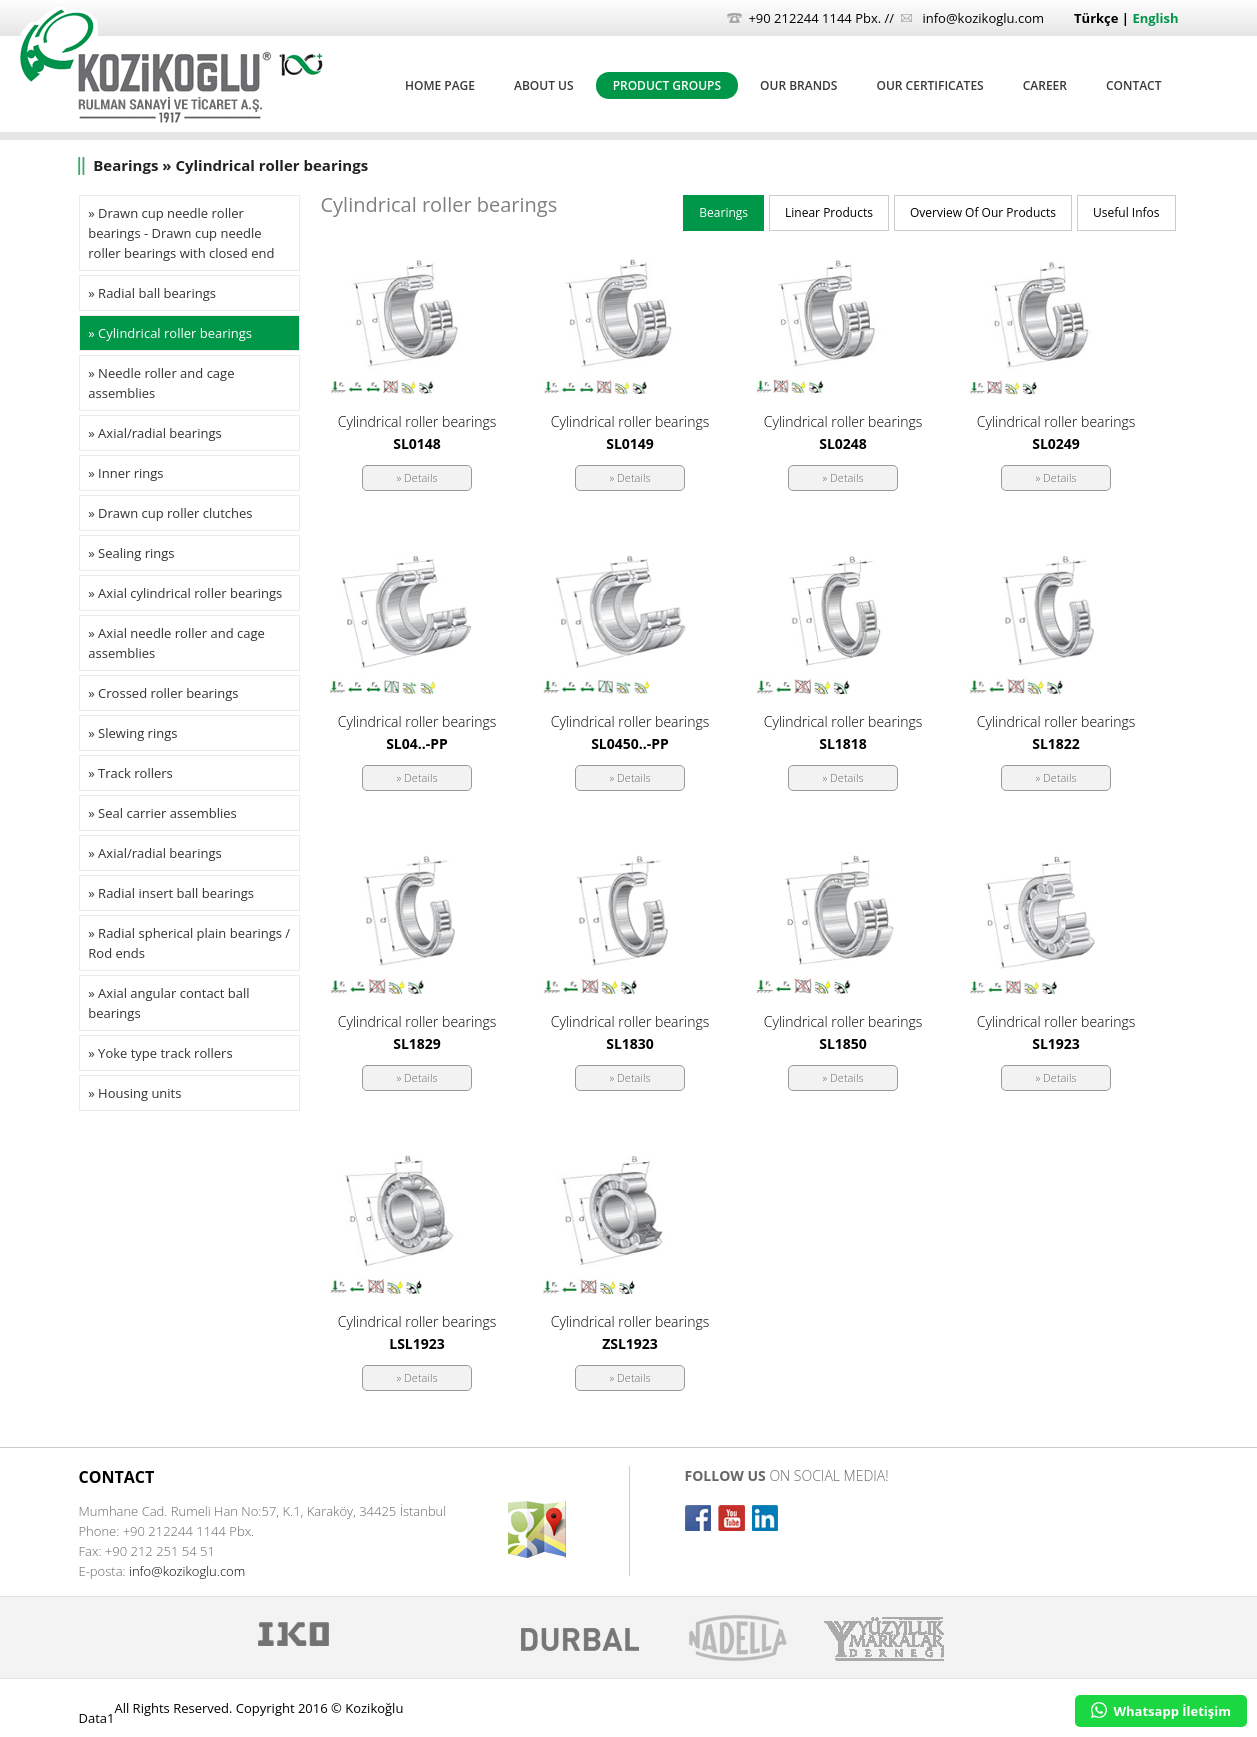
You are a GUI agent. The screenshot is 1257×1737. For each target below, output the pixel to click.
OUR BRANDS (798, 85)
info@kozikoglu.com (983, 18)
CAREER (1045, 85)
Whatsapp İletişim (1161, 1711)
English (1155, 18)
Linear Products (829, 212)
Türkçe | (1103, 18)
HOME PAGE (440, 85)
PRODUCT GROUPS (667, 85)
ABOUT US (544, 85)
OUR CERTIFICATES (929, 85)
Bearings (723, 212)
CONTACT (1134, 85)
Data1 (97, 1718)
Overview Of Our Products (983, 212)
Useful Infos (1126, 212)
